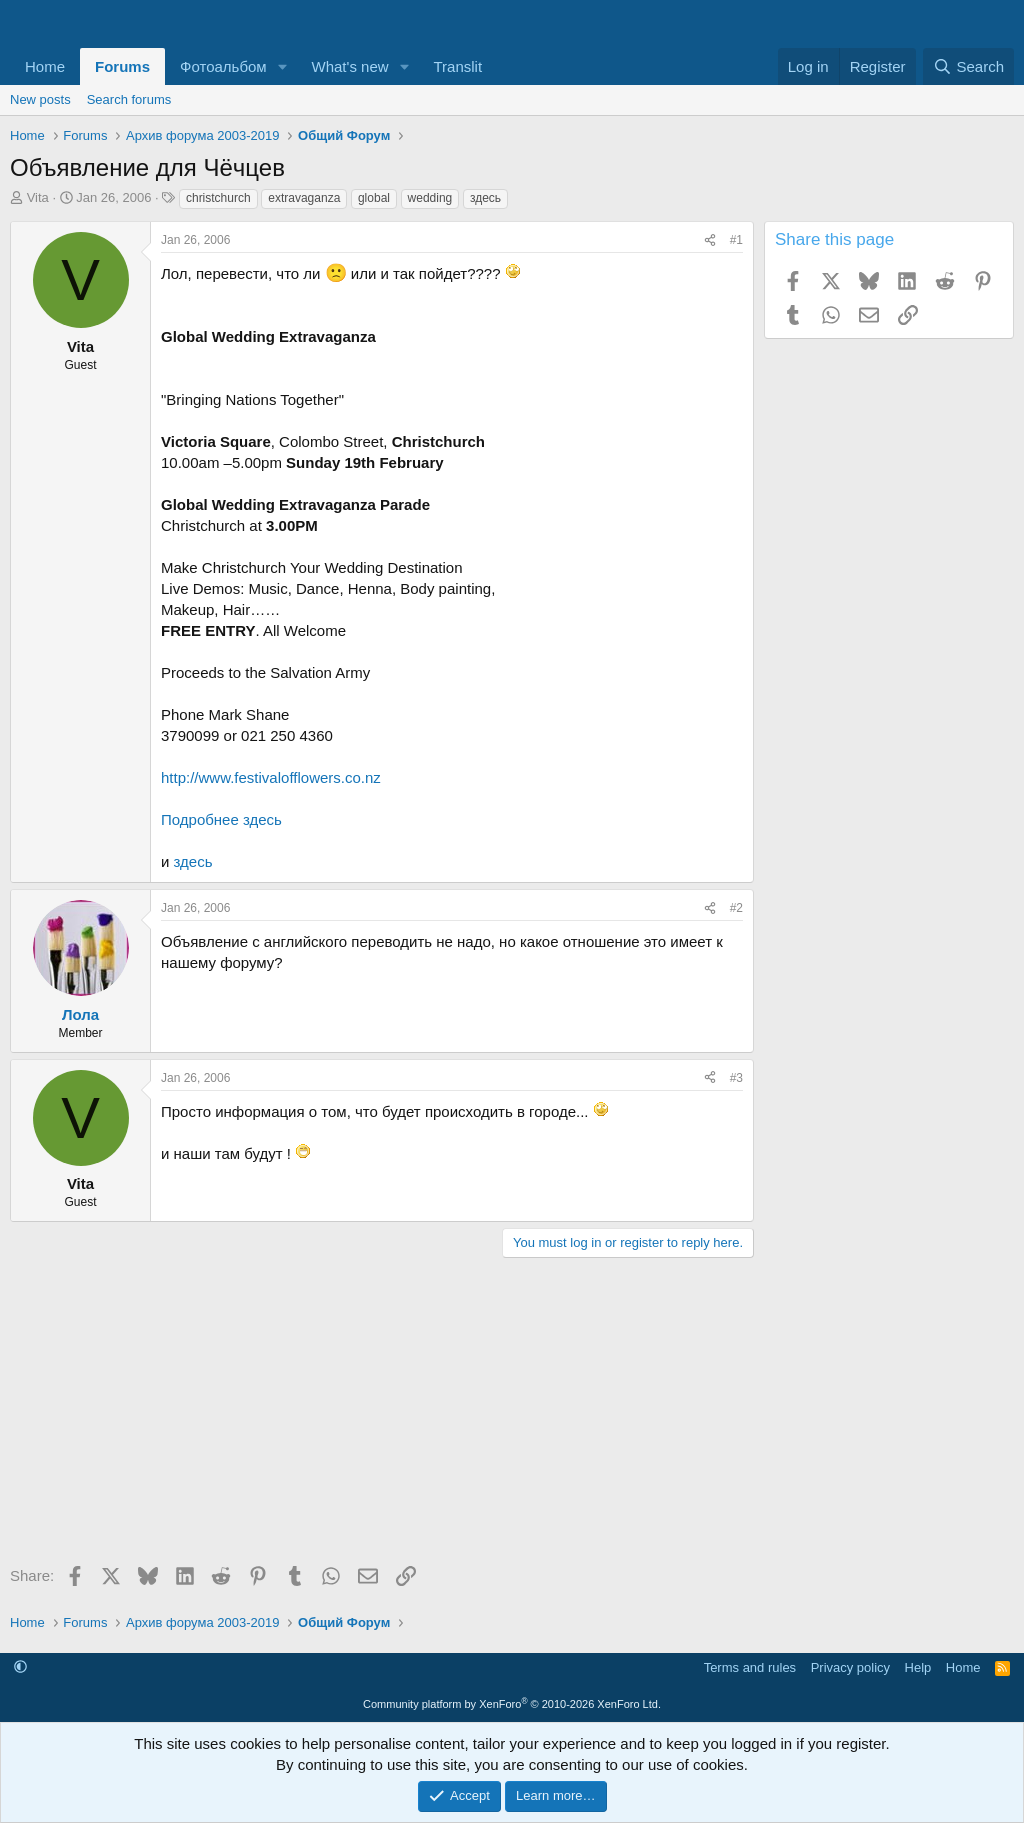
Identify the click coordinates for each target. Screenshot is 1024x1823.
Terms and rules (750, 1667)
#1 (736, 240)
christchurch (218, 198)
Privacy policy (850, 1667)
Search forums (129, 99)
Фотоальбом (223, 66)
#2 (736, 908)
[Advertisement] (377, 1418)
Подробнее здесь (221, 819)
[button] (283, 66)
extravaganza (304, 198)
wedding (430, 198)
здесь (485, 198)
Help (918, 1667)
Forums (122, 66)
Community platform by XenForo (512, 1704)
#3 (736, 1078)
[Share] (710, 240)
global (374, 198)
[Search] (968, 66)
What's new (350, 66)
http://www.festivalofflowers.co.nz (271, 777)
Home (45, 66)
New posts (40, 99)
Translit (457, 66)
